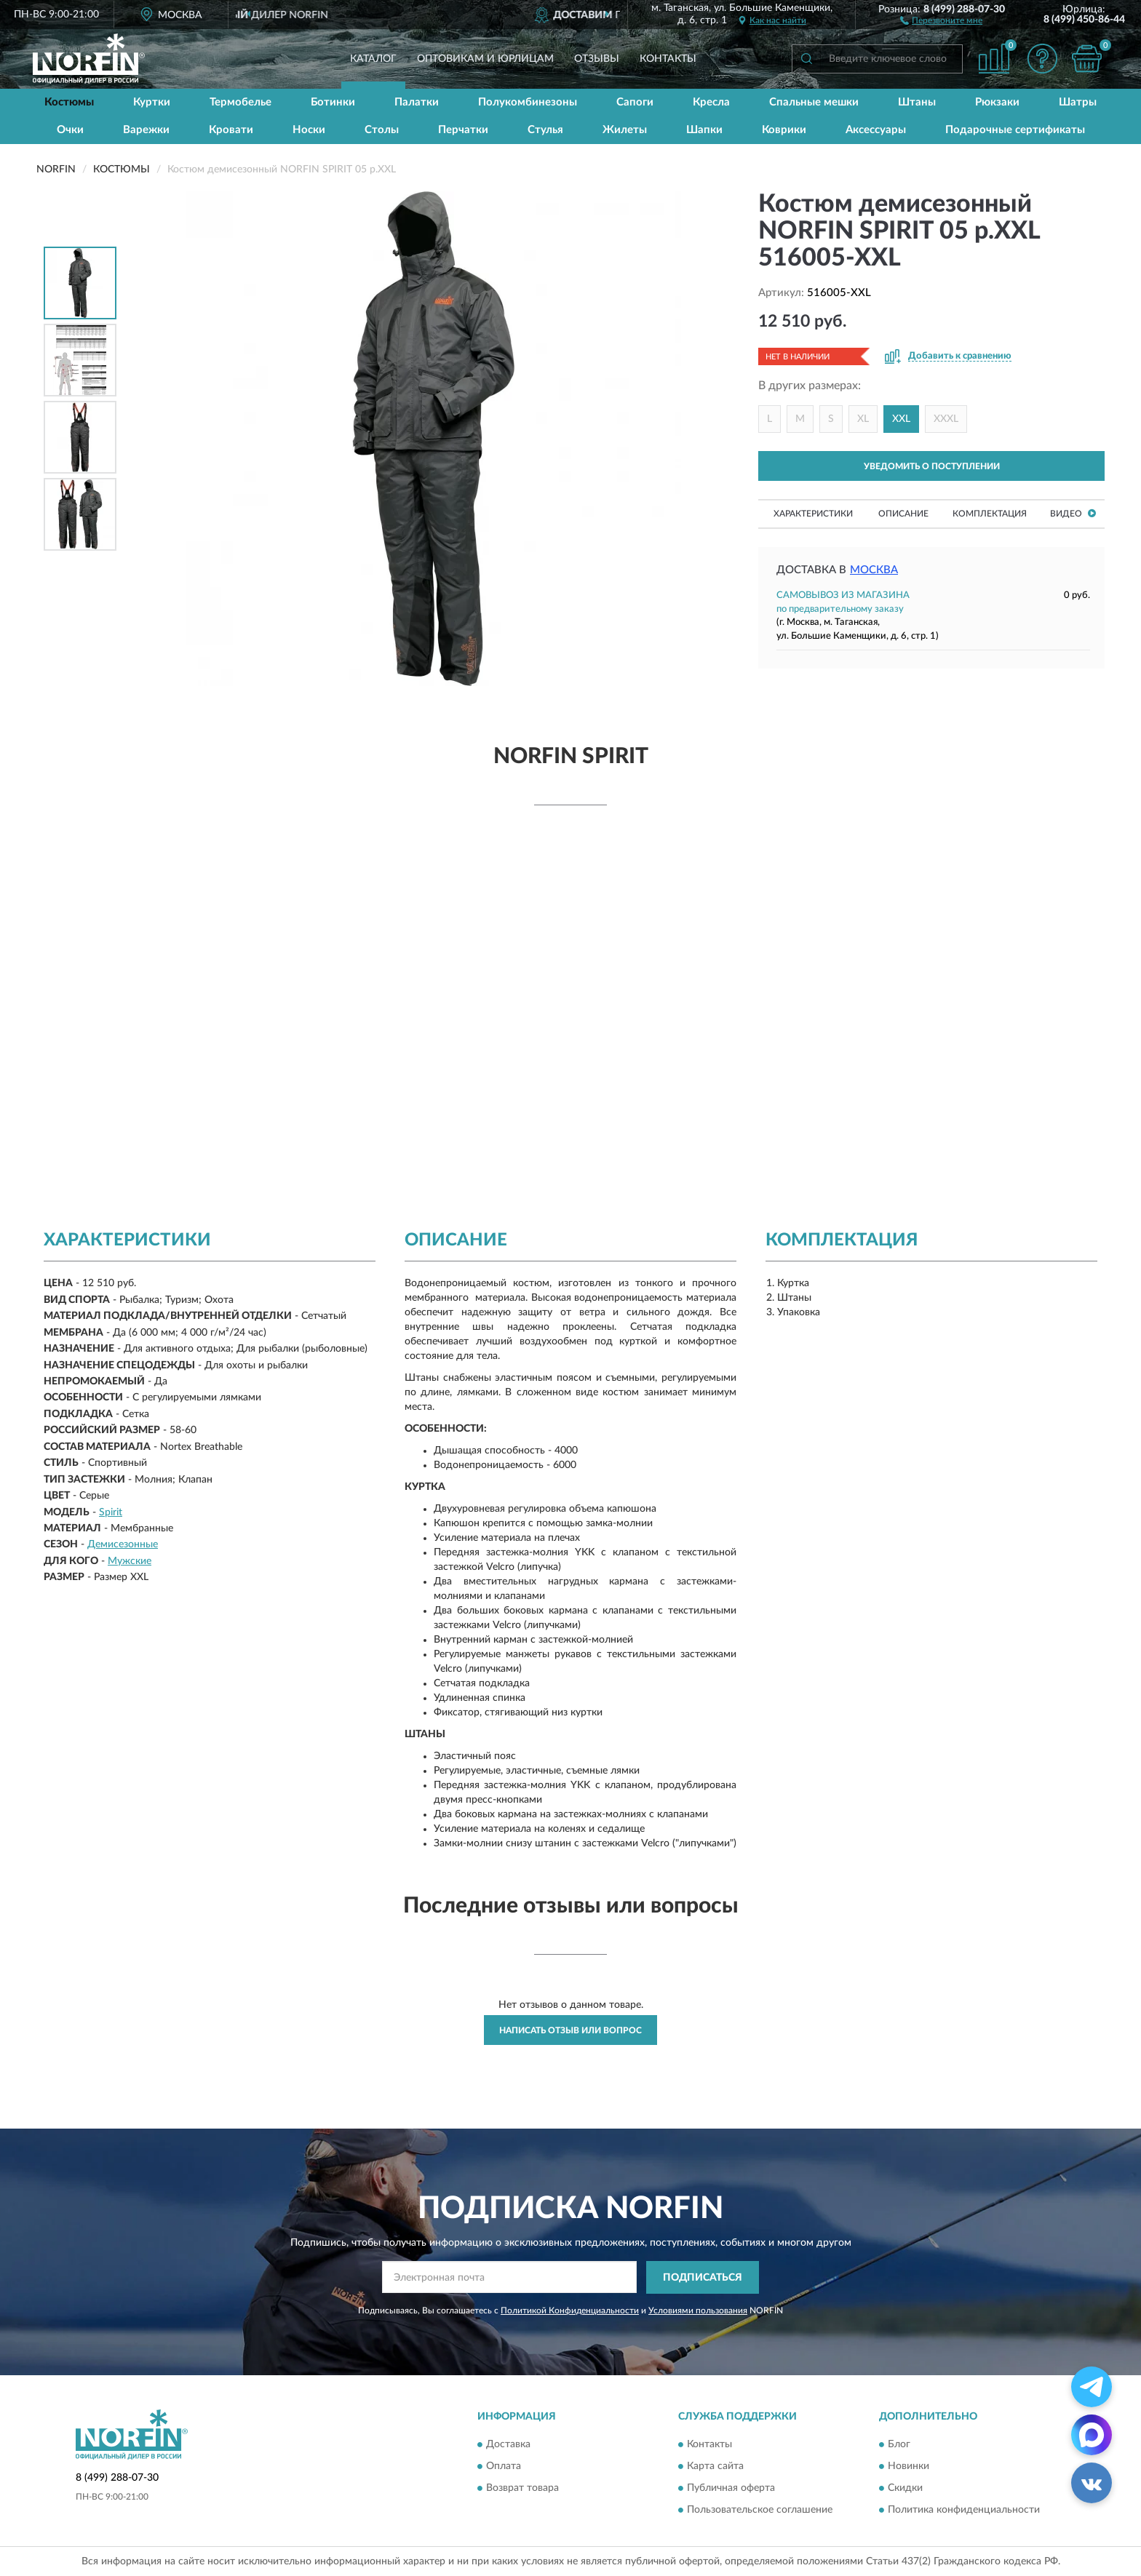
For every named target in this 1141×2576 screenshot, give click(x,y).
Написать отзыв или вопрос (570, 2030)
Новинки (908, 2467)
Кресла (711, 102)
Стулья (545, 129)
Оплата (503, 2467)
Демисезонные (122, 1544)
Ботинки (333, 102)
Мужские (129, 1561)
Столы (382, 129)
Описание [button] (903, 513)
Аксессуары (876, 129)
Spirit (110, 1512)
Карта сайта (715, 2467)
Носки (309, 129)
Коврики (784, 129)
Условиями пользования (697, 2310)
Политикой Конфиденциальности (570, 2310)
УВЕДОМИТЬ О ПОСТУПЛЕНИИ (932, 466)
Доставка (508, 2445)
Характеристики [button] (813, 513)
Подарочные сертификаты (1015, 129)
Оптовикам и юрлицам (485, 59)
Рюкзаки (997, 102)
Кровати (231, 129)
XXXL (946, 419)
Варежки (146, 129)
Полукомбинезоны (527, 102)
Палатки (416, 102)
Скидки (905, 2489)
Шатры (1078, 102)
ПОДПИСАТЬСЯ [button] (702, 2278)
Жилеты (625, 129)
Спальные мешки (814, 102)
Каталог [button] (373, 59)
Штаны (917, 102)
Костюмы (69, 102)
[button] (941, 19)
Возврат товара (522, 2489)
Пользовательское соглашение (759, 2510)
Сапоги (634, 102)
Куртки (151, 102)
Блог (899, 2445)
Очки (70, 129)
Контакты (668, 59)
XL (863, 419)
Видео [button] (1073, 513)
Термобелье (240, 102)
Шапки (704, 129)
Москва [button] (874, 570)
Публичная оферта (731, 2489)
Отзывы (596, 59)
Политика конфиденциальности (964, 2510)
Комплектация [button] (990, 513)
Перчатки (463, 129)
